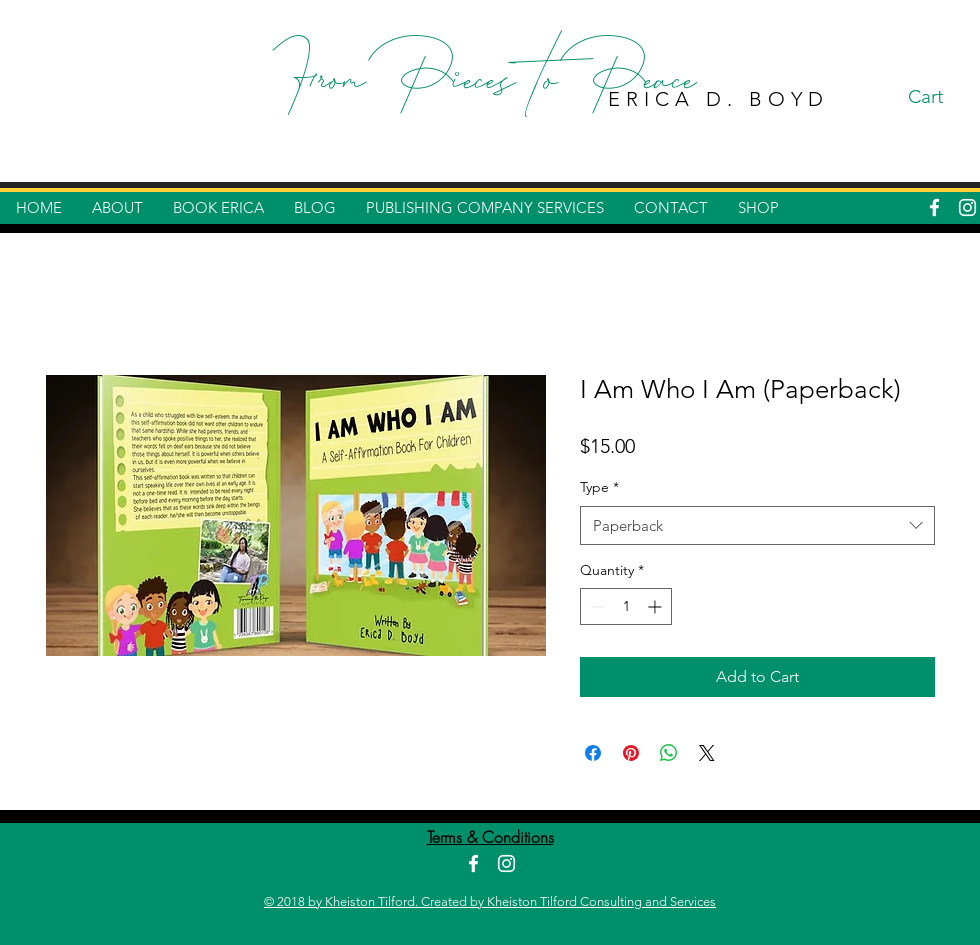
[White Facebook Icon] (934, 207)
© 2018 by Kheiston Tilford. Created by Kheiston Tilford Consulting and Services (490, 901)
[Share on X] (707, 753)
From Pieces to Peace (490, 85)
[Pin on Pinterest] (631, 753)
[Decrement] (595, 606)
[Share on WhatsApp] (669, 753)
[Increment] (656, 606)
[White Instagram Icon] (967, 207)
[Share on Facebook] (593, 753)
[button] (941, 97)
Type (599, 487)
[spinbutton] (626, 606)
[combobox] (757, 525)
